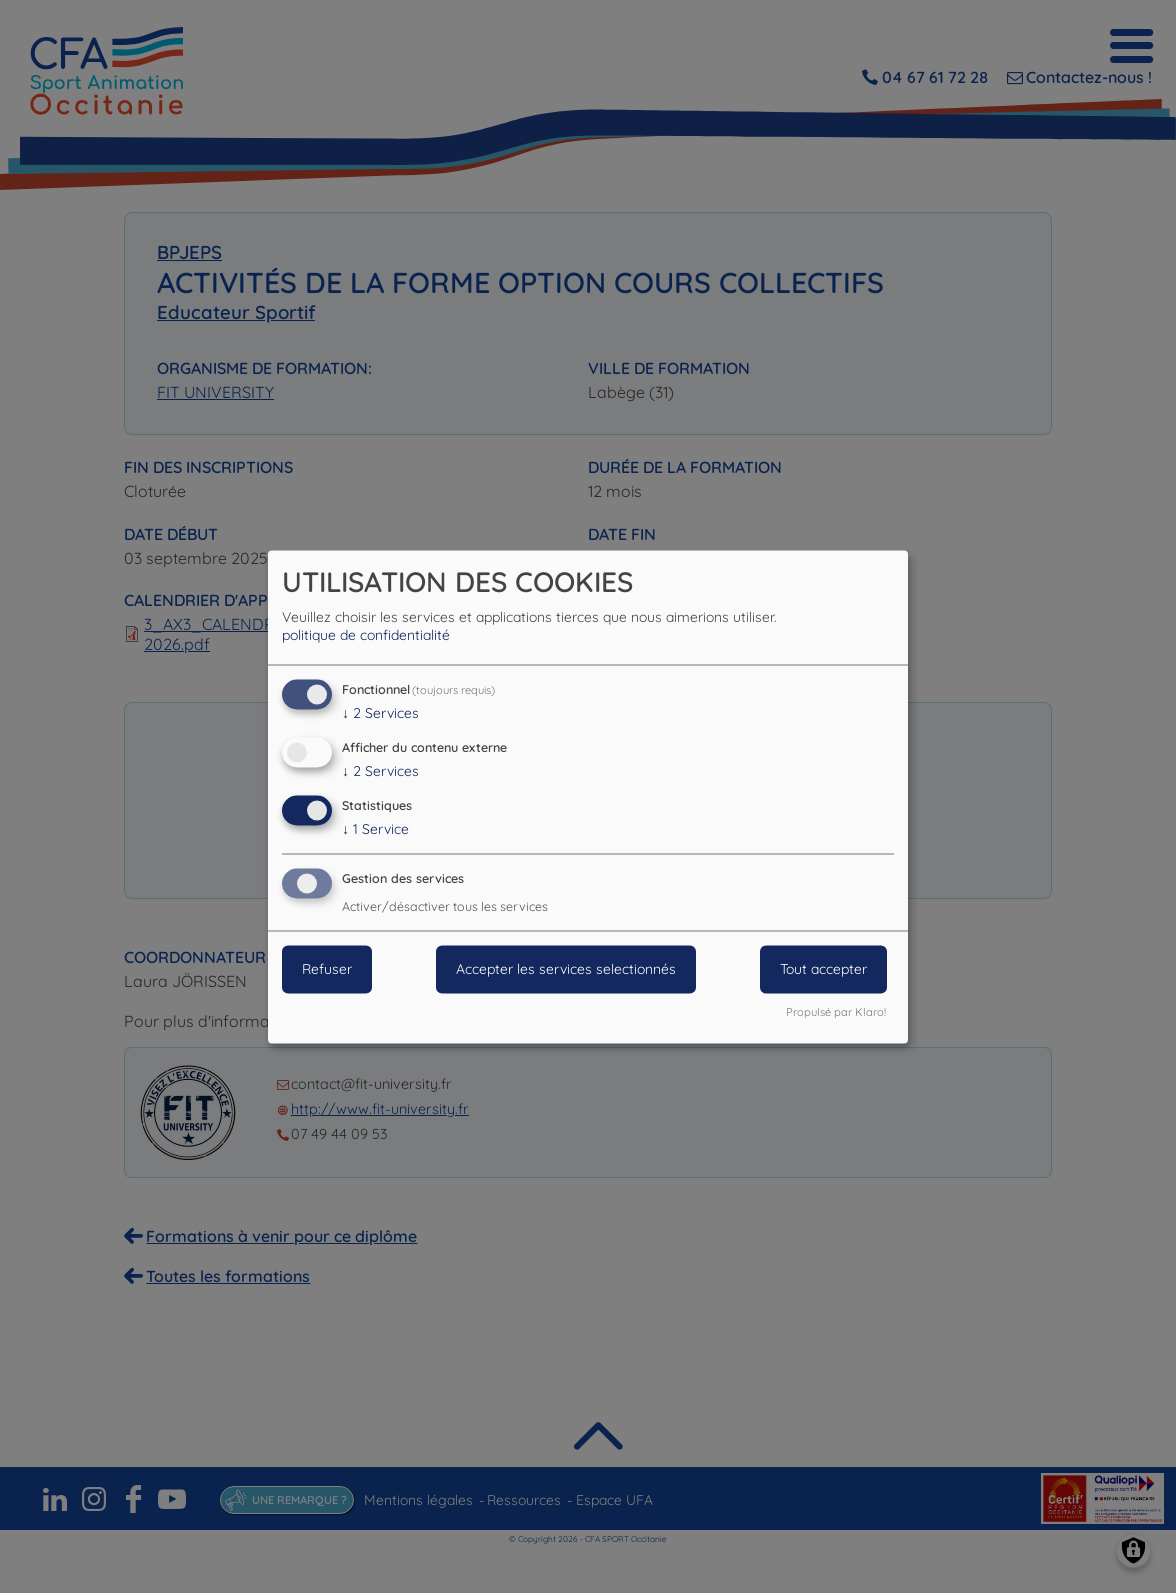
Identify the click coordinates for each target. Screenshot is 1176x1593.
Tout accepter (823, 969)
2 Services (380, 714)
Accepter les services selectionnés (566, 969)
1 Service (375, 829)
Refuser (327, 969)
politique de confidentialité (366, 636)
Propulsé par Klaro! (836, 1012)
